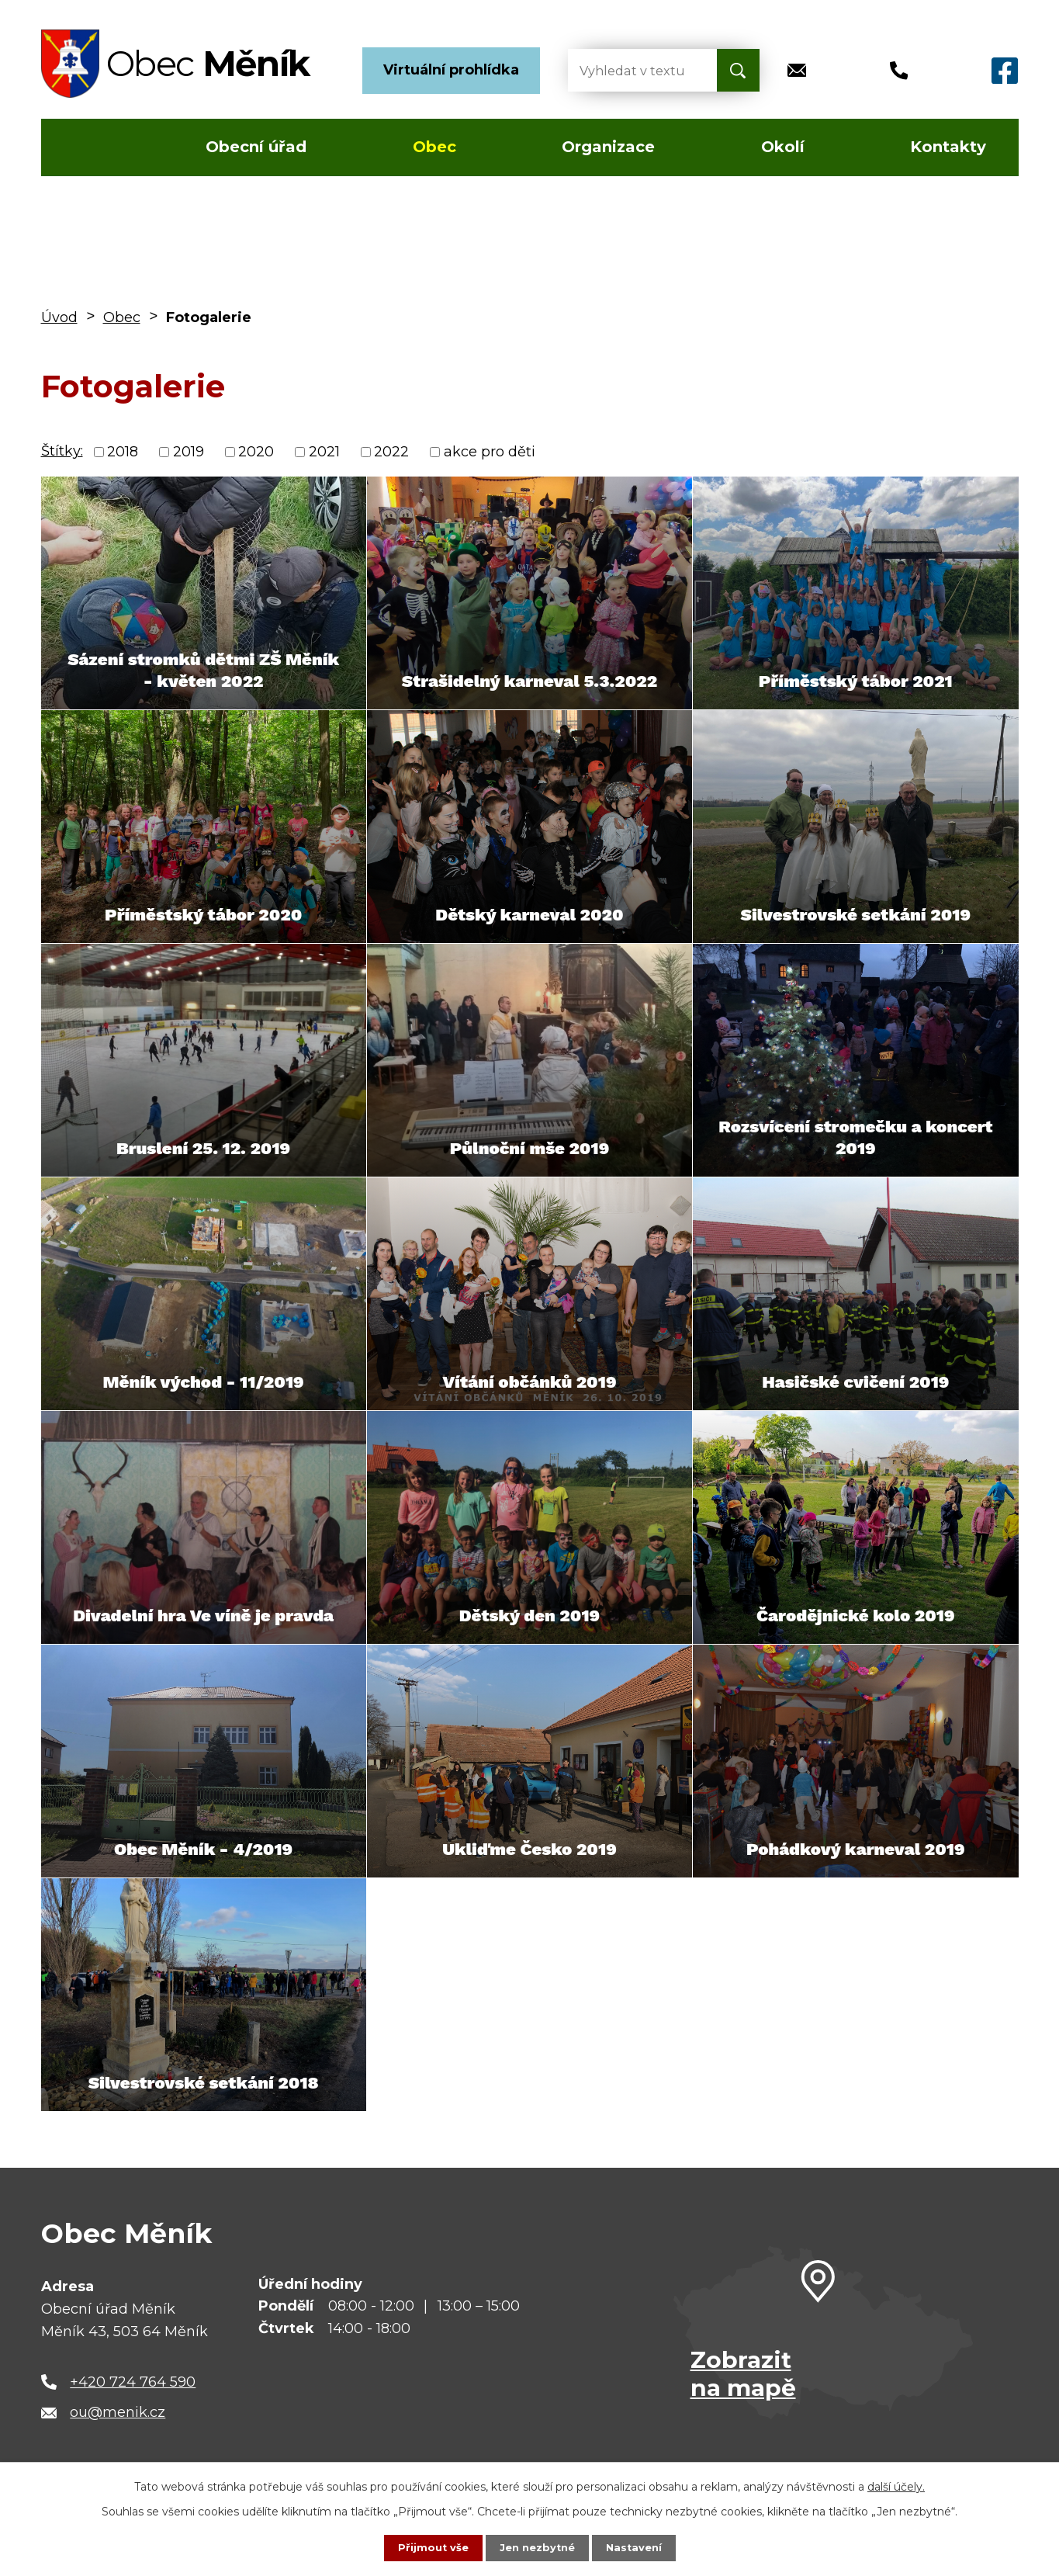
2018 (122, 451)
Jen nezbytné (536, 2547)
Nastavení (637, 2547)
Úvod (86, 147)
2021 (324, 451)
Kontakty (948, 146)
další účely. (896, 2485)
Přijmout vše (428, 2547)
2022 (391, 451)
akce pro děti (489, 451)
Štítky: (62, 450)
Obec (434, 146)
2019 (188, 451)
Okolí (783, 146)
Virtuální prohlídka (451, 69)
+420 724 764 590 (133, 2382)
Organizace (608, 146)
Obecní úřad (256, 146)
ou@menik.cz (117, 2412)
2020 (256, 451)
